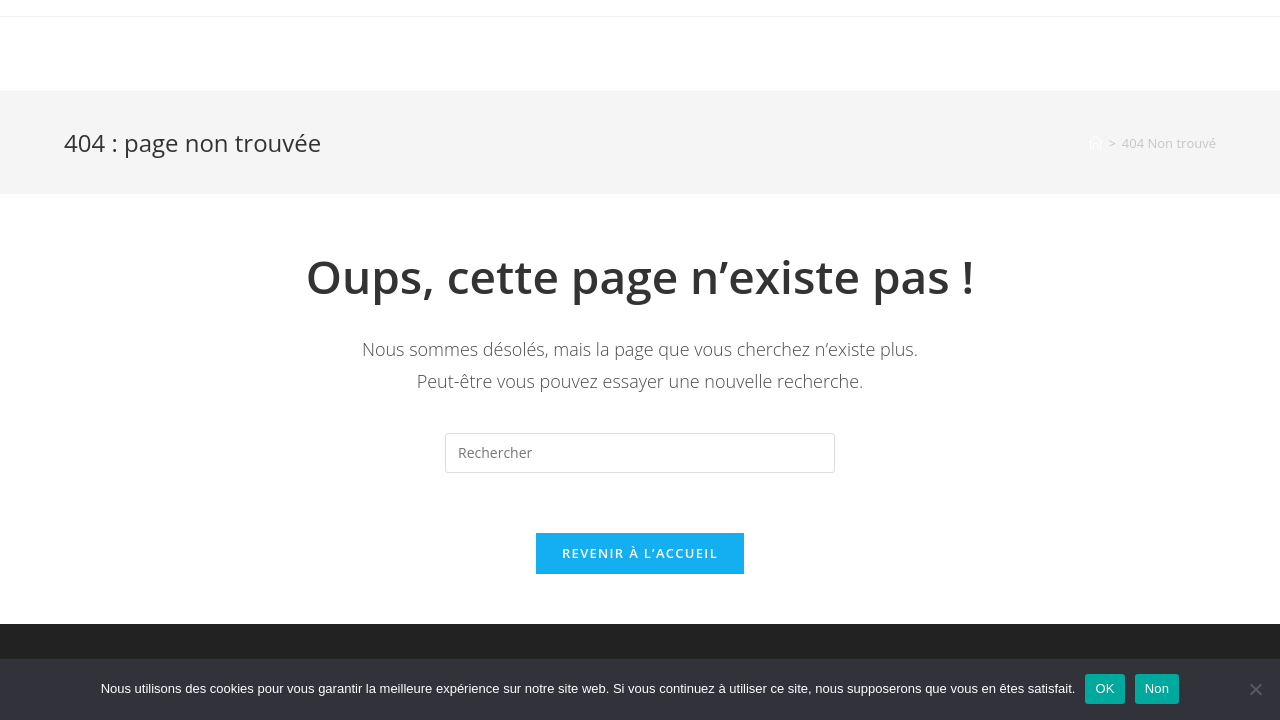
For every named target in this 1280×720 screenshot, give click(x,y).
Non (1157, 688)
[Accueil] (1095, 143)
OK (1104, 688)
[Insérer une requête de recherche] (640, 453)
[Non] (1255, 689)
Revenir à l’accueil (640, 553)
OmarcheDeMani (159, 53)
